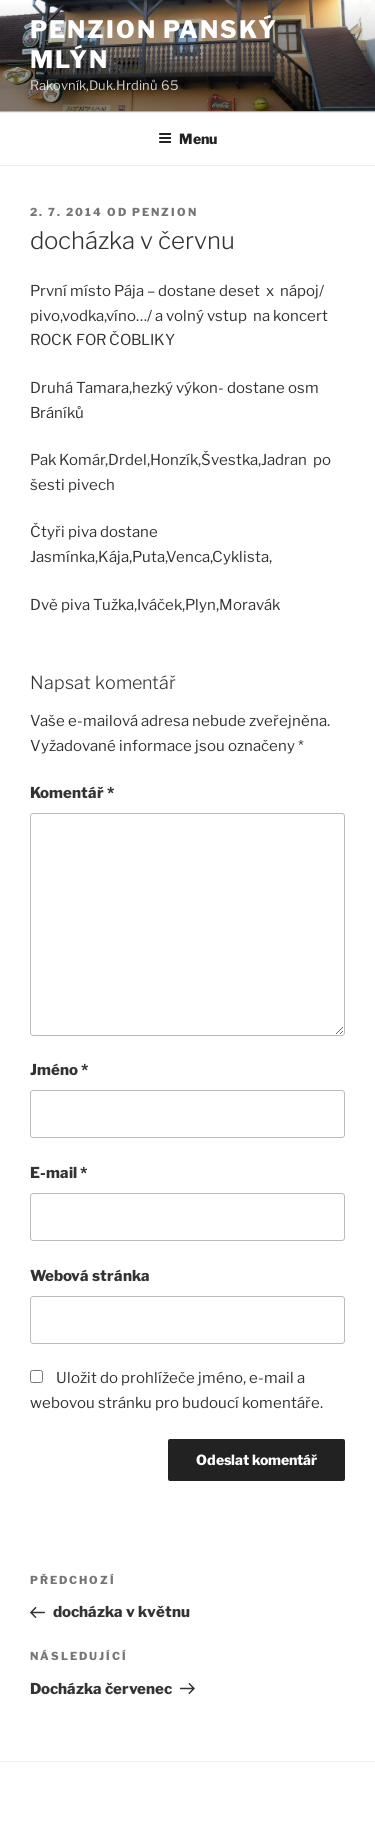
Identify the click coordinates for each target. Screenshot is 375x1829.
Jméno (59, 1070)
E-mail (58, 1173)
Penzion (165, 212)
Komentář (72, 793)
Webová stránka (90, 1276)
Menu (187, 138)
